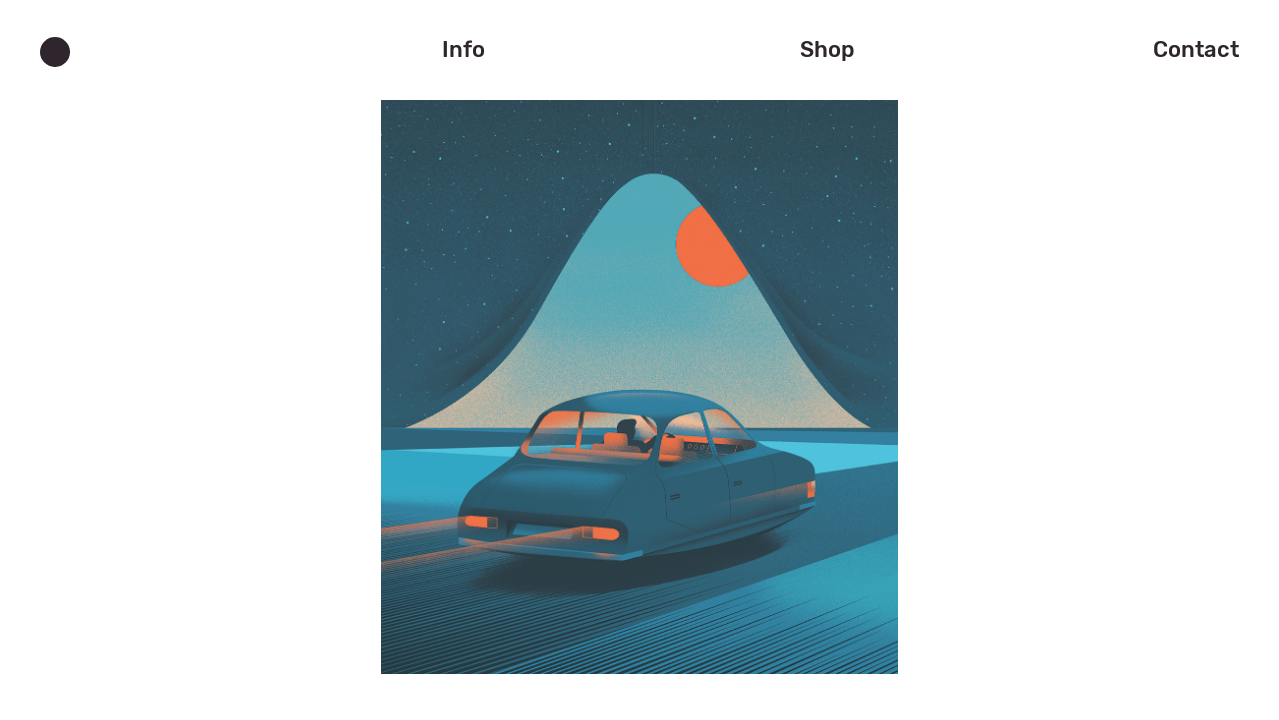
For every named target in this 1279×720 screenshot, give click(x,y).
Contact (1196, 49)
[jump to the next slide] (639, 379)
